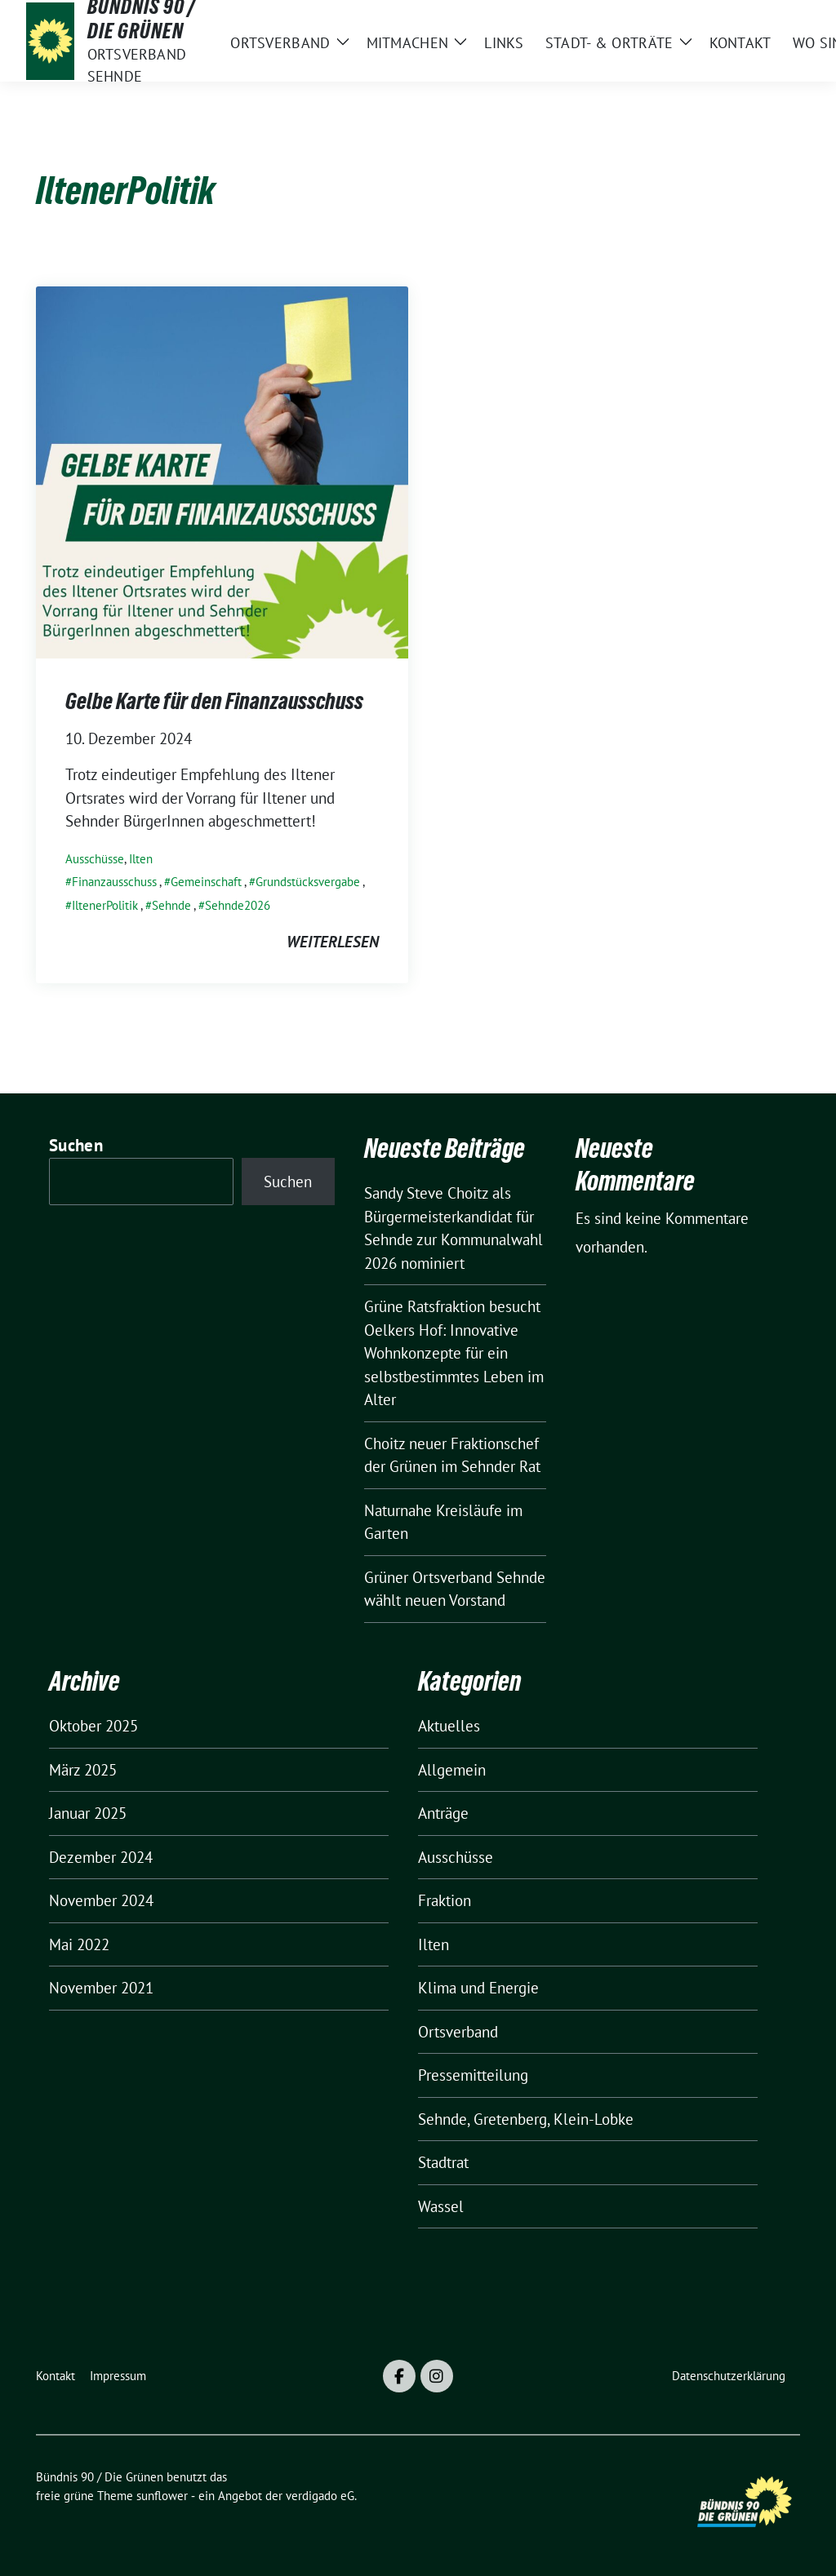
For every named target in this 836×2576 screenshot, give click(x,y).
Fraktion (444, 1900)
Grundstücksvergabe (308, 881)
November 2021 (101, 1987)
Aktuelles (449, 1726)
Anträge (443, 1813)
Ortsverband (458, 2032)
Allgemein (452, 1770)
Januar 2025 (88, 1813)
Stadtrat (443, 2162)
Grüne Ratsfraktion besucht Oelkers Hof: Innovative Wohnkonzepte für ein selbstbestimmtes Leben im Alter (454, 1353)
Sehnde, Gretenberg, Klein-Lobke (526, 2119)
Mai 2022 (79, 1944)
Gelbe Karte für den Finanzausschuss (214, 701)
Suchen (76, 1145)
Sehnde (171, 905)
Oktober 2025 (93, 1726)
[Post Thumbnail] (222, 470)
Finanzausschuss (114, 881)
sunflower (162, 2495)
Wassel (441, 2206)
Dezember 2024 (101, 1857)
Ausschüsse (94, 859)
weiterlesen (333, 941)
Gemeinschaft (206, 881)
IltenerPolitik (105, 905)
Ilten (141, 859)
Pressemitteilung (473, 2075)
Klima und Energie (478, 1987)
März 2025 (83, 1770)
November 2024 (101, 1900)
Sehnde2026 (237, 905)
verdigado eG (320, 2495)
